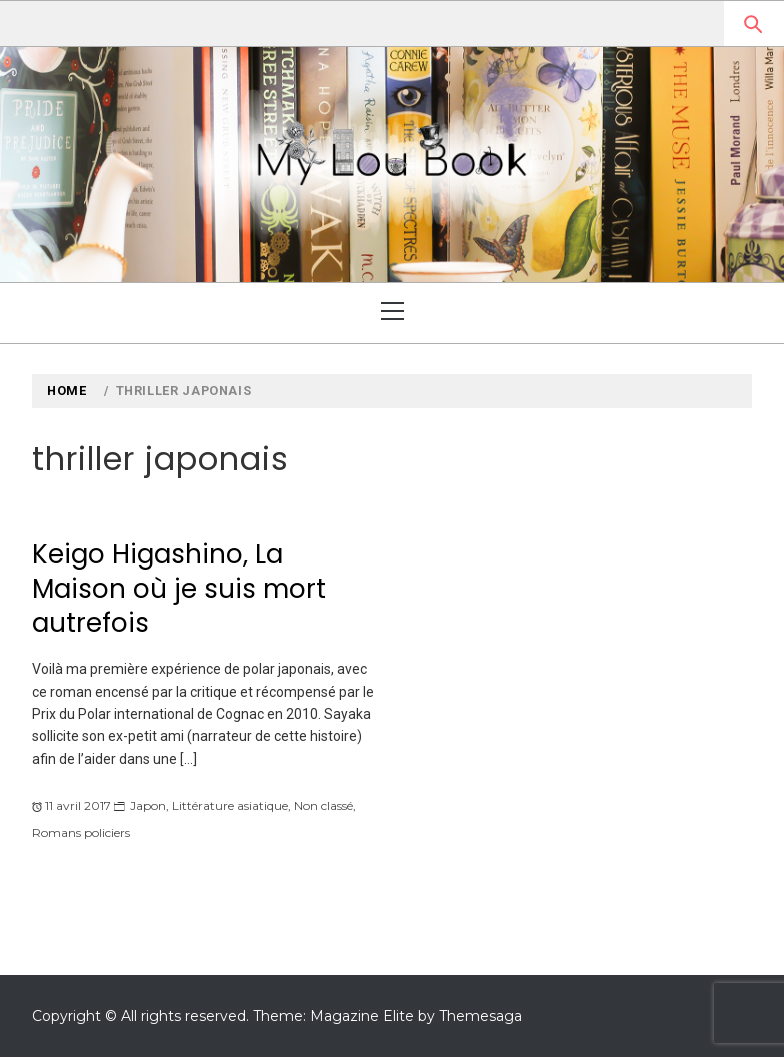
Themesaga (480, 1016)
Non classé (323, 805)
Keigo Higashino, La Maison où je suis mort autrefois (179, 588)
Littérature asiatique (230, 805)
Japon (148, 805)
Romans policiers (81, 832)
